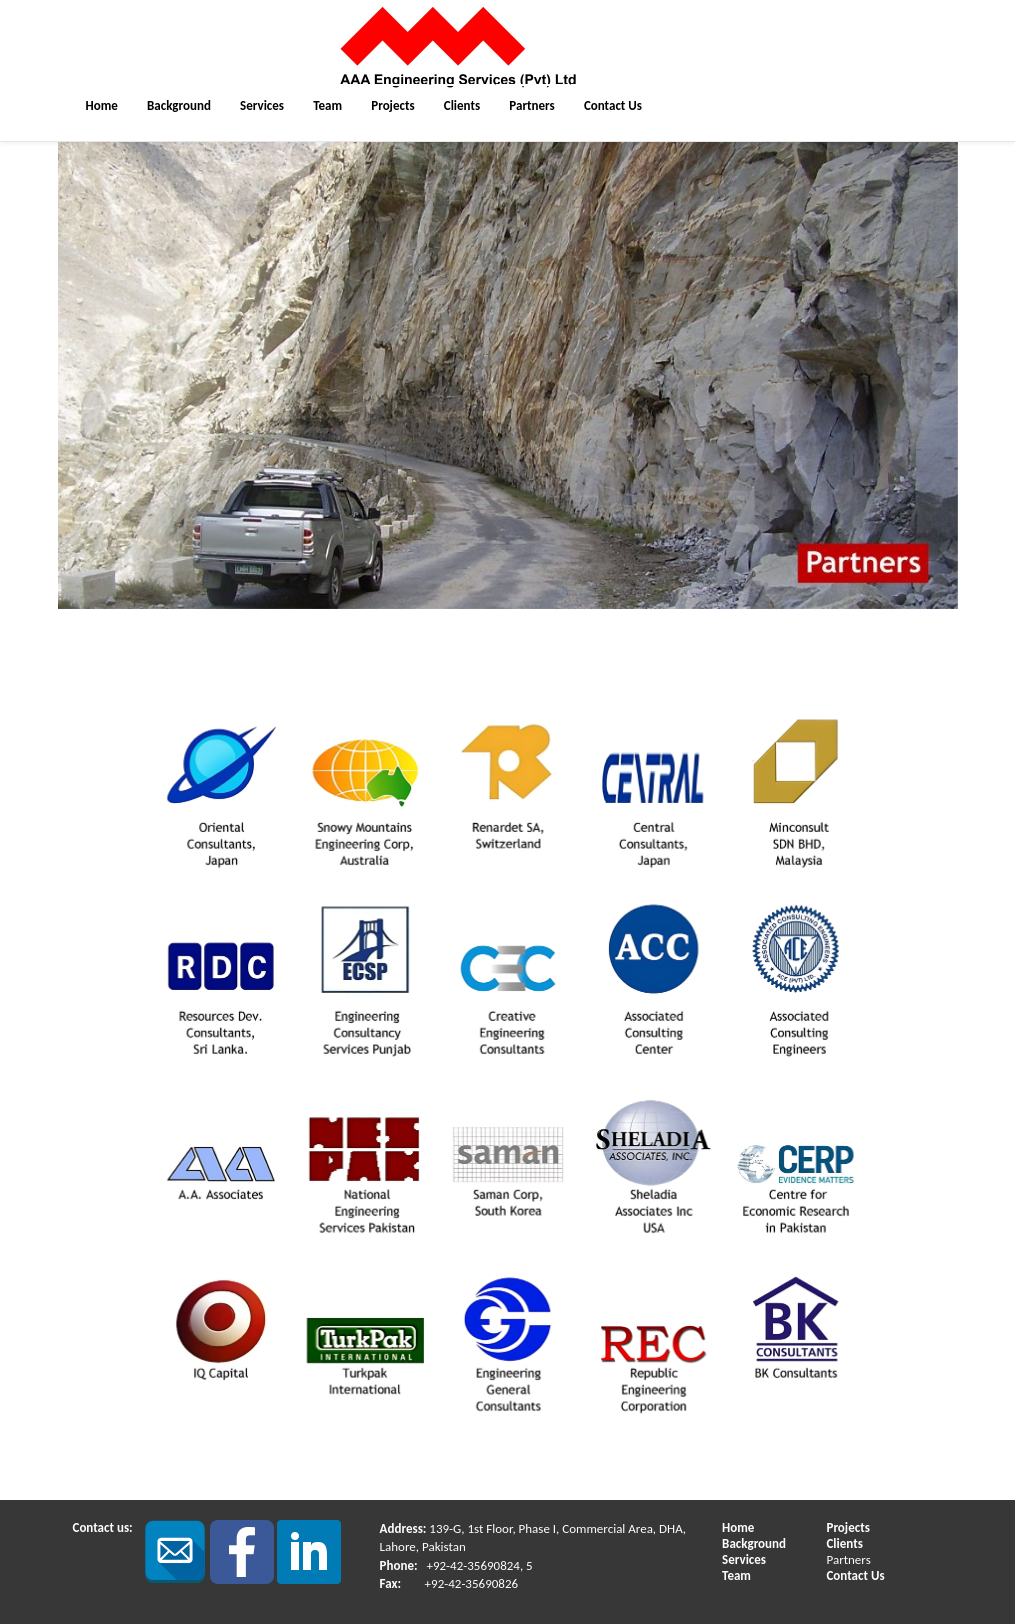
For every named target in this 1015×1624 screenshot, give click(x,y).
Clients (462, 105)
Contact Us (613, 105)
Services (262, 105)
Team (327, 105)
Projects (392, 105)
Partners (531, 105)
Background (179, 105)
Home (102, 105)
